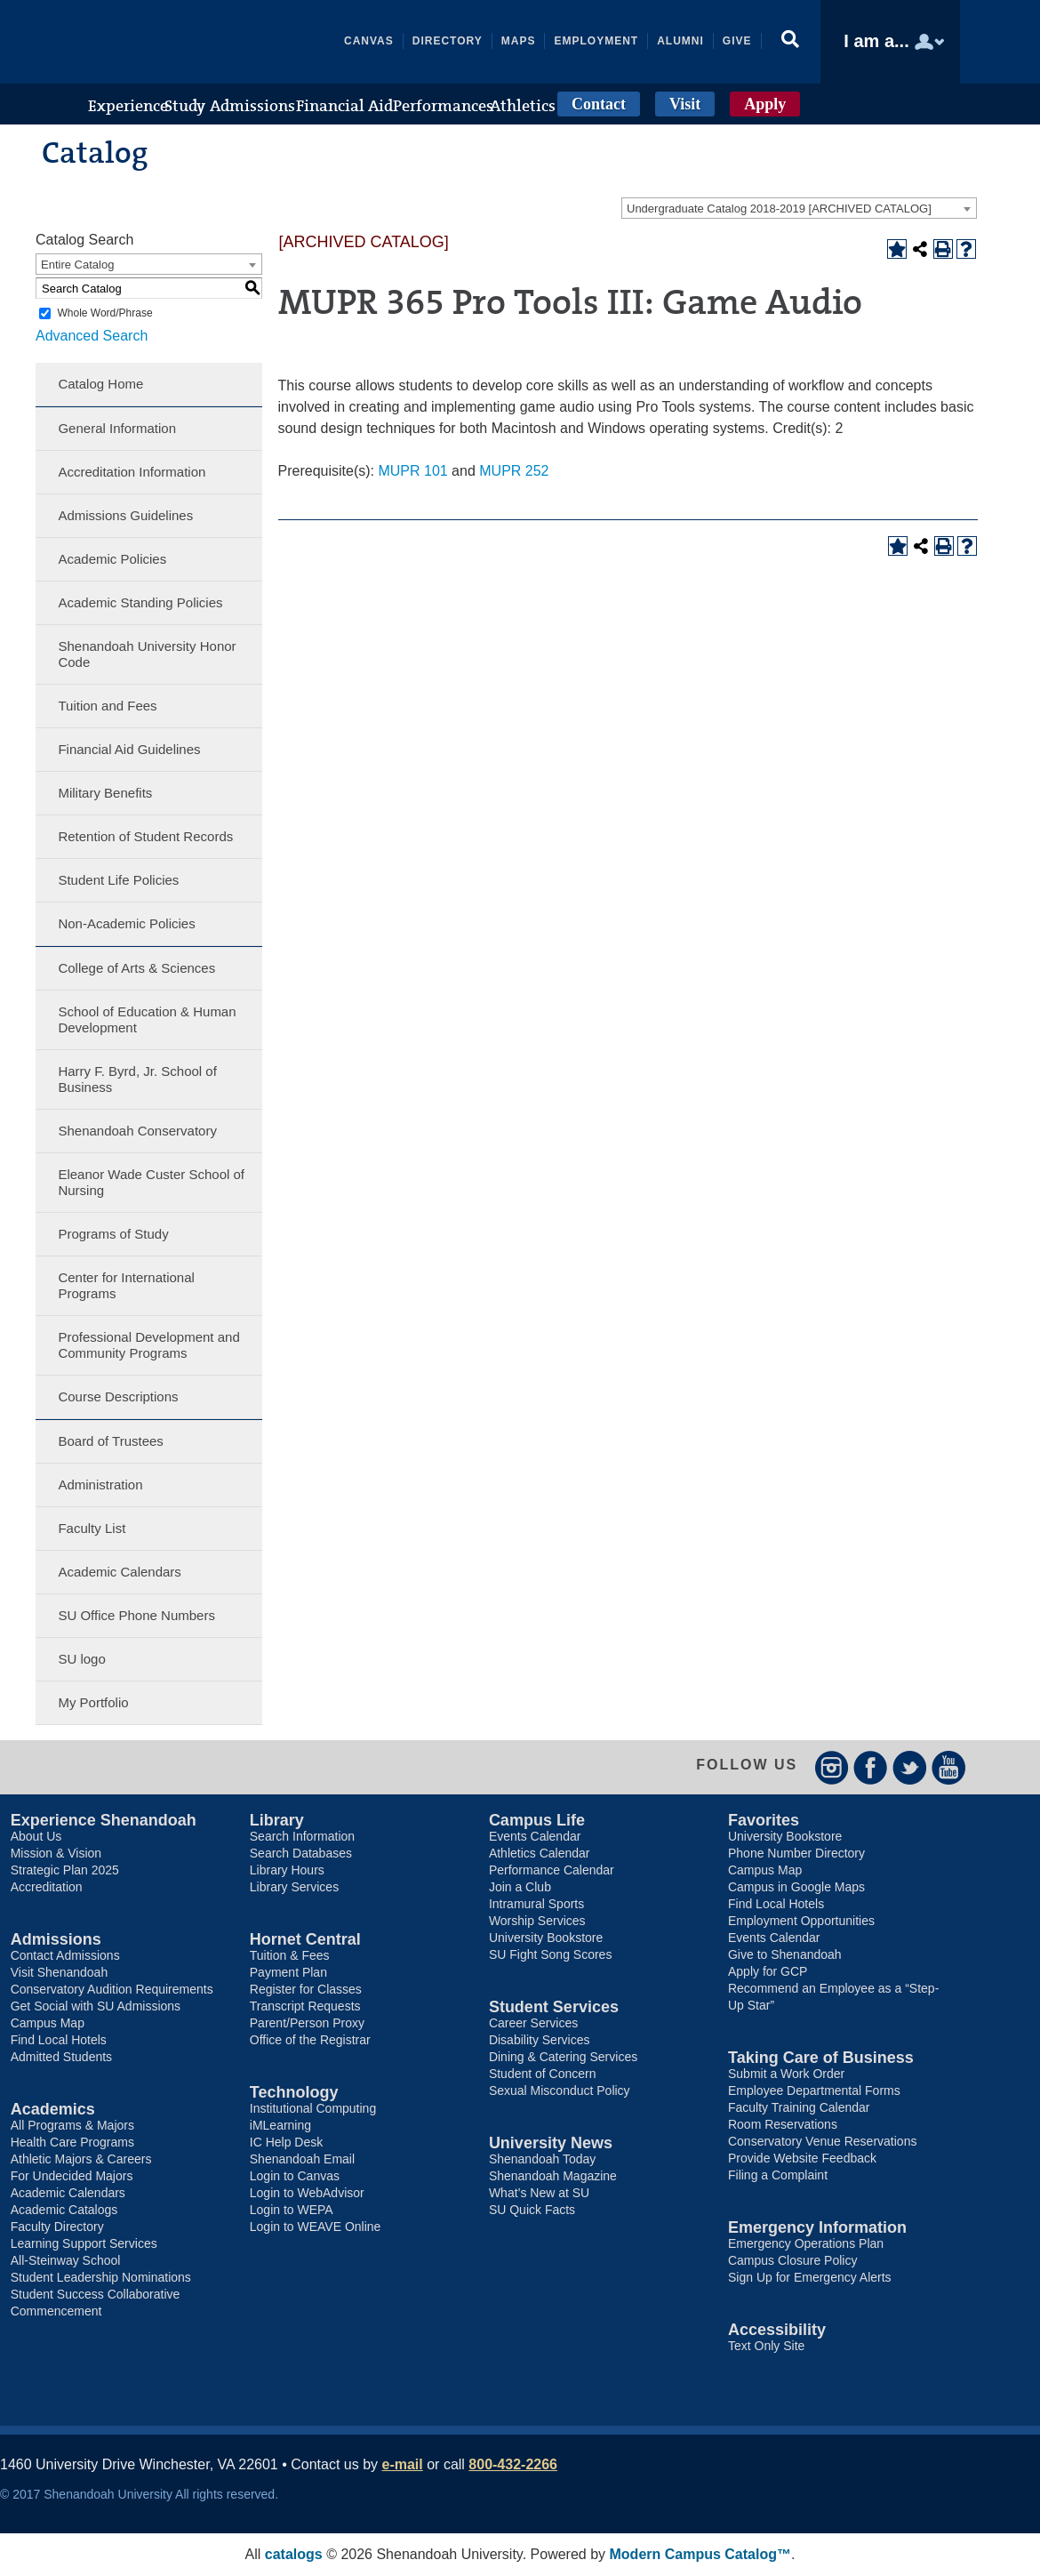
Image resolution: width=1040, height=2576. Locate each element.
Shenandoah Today (542, 2159)
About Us (36, 1836)
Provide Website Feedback (802, 2158)
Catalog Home (100, 383)
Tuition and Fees (107, 705)
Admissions (56, 1939)
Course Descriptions (118, 1396)
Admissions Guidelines (125, 515)
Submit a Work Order (786, 2073)
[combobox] (799, 208)
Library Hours (287, 1870)
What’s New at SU (539, 2193)
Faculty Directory (57, 2226)
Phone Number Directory (796, 1853)
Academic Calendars (119, 1571)
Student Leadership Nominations (101, 2277)
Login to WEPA (291, 2210)
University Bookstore (546, 1937)
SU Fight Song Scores (550, 1954)
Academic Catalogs (64, 2210)
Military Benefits (105, 792)
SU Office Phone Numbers (136, 1615)
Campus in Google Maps (796, 1887)
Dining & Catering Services (563, 2057)
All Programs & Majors (72, 2125)
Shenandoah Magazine (553, 2176)
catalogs (294, 2554)
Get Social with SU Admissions (95, 2006)
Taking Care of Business (821, 2057)
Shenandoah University (212, 41)
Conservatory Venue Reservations (822, 2141)
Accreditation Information (131, 471)
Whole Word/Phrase (104, 313)
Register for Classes (306, 1989)
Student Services (554, 2007)
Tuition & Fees (290, 1955)
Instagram (831, 1767)
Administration (100, 1484)
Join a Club (520, 1887)
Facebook (870, 1767)
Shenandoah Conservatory (137, 1130)
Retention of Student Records (145, 836)
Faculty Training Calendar (799, 2107)
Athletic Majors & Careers (81, 2159)
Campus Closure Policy (793, 2260)
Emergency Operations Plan (806, 2243)
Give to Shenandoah (785, 1954)
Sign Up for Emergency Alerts (810, 2277)
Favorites (763, 1820)
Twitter (910, 1767)
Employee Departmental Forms (814, 2090)
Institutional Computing (313, 2108)
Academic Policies (112, 558)
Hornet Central (305, 1939)
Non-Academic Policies (126, 923)
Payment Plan (288, 1972)
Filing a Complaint (778, 2175)
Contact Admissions (65, 1955)
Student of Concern (542, 2073)
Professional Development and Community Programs (148, 1344)
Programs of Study (113, 1233)
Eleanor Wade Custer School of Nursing (151, 1182)
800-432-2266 (512, 2464)
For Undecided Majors (72, 2176)
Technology (294, 2092)
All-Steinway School (66, 2260)
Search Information (302, 1836)
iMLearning (280, 2125)
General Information (117, 428)
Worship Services (537, 1921)
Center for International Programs (126, 1285)
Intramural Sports (536, 1904)
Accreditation (47, 1887)
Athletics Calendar (539, 1853)
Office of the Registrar (310, 2040)
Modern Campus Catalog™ (700, 2554)
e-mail (402, 2464)
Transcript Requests (305, 2006)
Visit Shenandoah (59, 1972)
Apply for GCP (767, 1971)
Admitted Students (61, 2057)
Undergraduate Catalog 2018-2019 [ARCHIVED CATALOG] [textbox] (779, 208)
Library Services (294, 1887)
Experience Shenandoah (103, 1820)
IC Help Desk (286, 2142)
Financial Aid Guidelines (129, 749)
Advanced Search (92, 335)
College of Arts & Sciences (136, 967)
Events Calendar (535, 1836)
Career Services (533, 2023)
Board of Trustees (110, 1440)
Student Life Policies (118, 879)
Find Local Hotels (59, 2040)
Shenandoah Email (302, 2159)
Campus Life (537, 1820)
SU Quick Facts (532, 2210)
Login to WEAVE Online (315, 2226)
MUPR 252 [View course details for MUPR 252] (513, 470)
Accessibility (777, 2330)
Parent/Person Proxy (307, 2023)
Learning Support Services (84, 2243)
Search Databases (301, 1853)
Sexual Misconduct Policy (559, 2090)
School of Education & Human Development (147, 1019)
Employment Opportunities (801, 1921)
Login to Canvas (295, 2176)
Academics (53, 2109)
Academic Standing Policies (140, 602)
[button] (791, 41)
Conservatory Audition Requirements (112, 1989)
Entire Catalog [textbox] (77, 264)
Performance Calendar (551, 1870)
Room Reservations (782, 2124)
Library (277, 1820)
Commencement (56, 2311)
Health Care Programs (72, 2142)
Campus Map (47, 2023)
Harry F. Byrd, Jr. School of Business (137, 1079)
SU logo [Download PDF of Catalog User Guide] (81, 1658)
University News (550, 2143)
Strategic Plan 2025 (65, 1870)
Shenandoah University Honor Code (147, 654)
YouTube (949, 1767)
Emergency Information (817, 2227)
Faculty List (91, 1528)
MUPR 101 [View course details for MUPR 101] (412, 470)
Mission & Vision (56, 1853)
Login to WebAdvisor (307, 2193)
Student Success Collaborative (95, 2294)
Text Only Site (766, 2346)
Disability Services (539, 2040)
